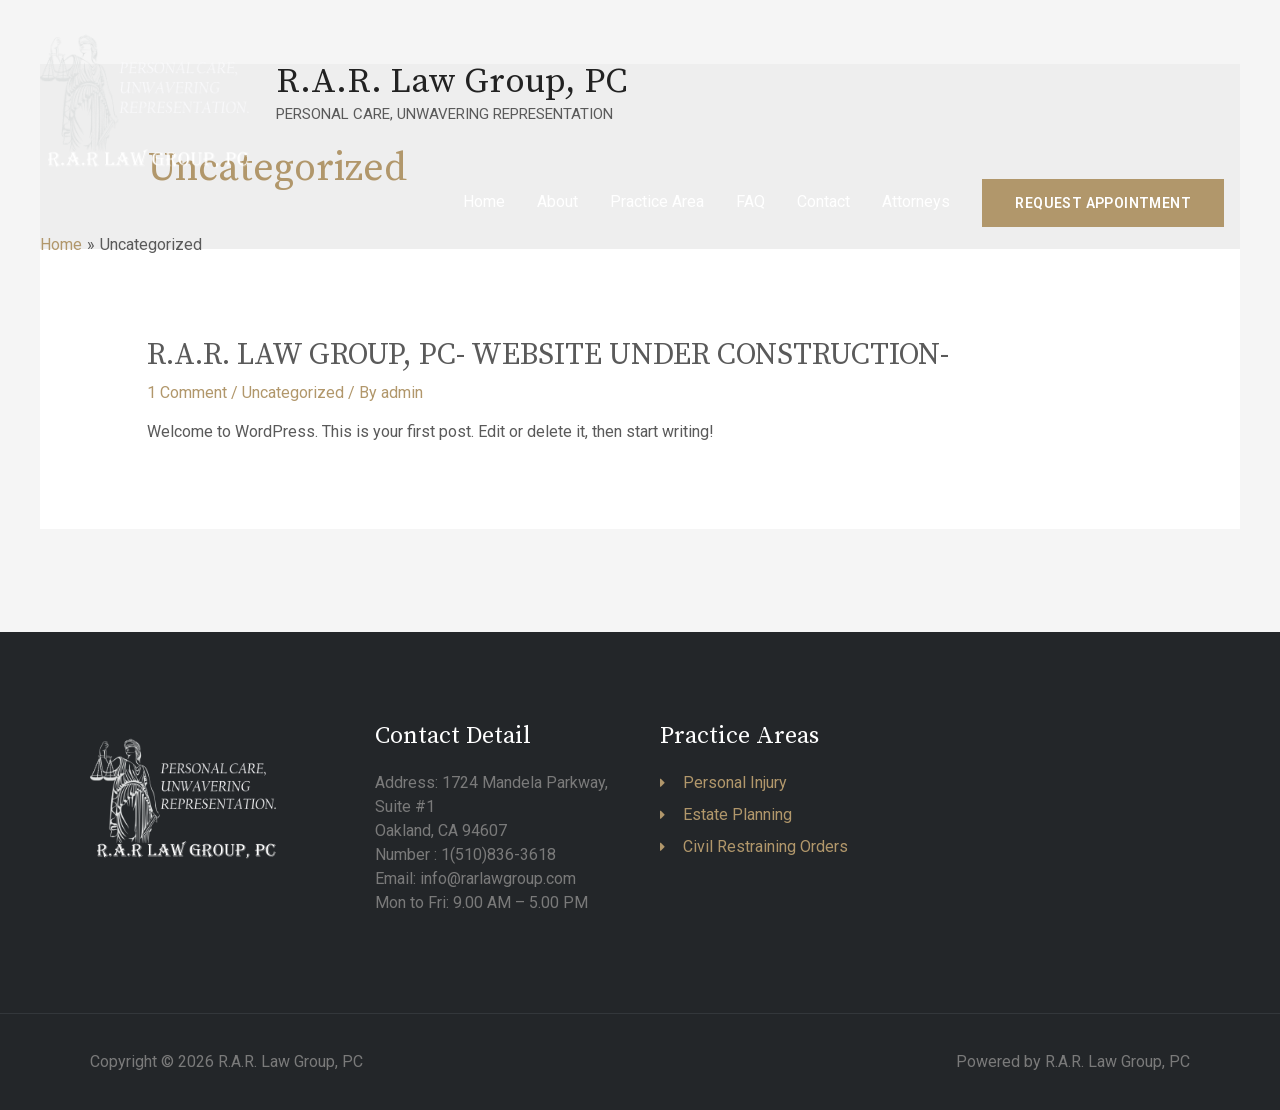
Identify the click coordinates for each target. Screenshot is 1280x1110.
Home (484, 201)
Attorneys (916, 201)
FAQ (750, 201)
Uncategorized (293, 392)
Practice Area (657, 201)
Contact (823, 201)
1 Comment (187, 392)
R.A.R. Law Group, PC (451, 82)
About (557, 201)
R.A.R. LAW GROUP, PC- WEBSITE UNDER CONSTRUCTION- (548, 355)
